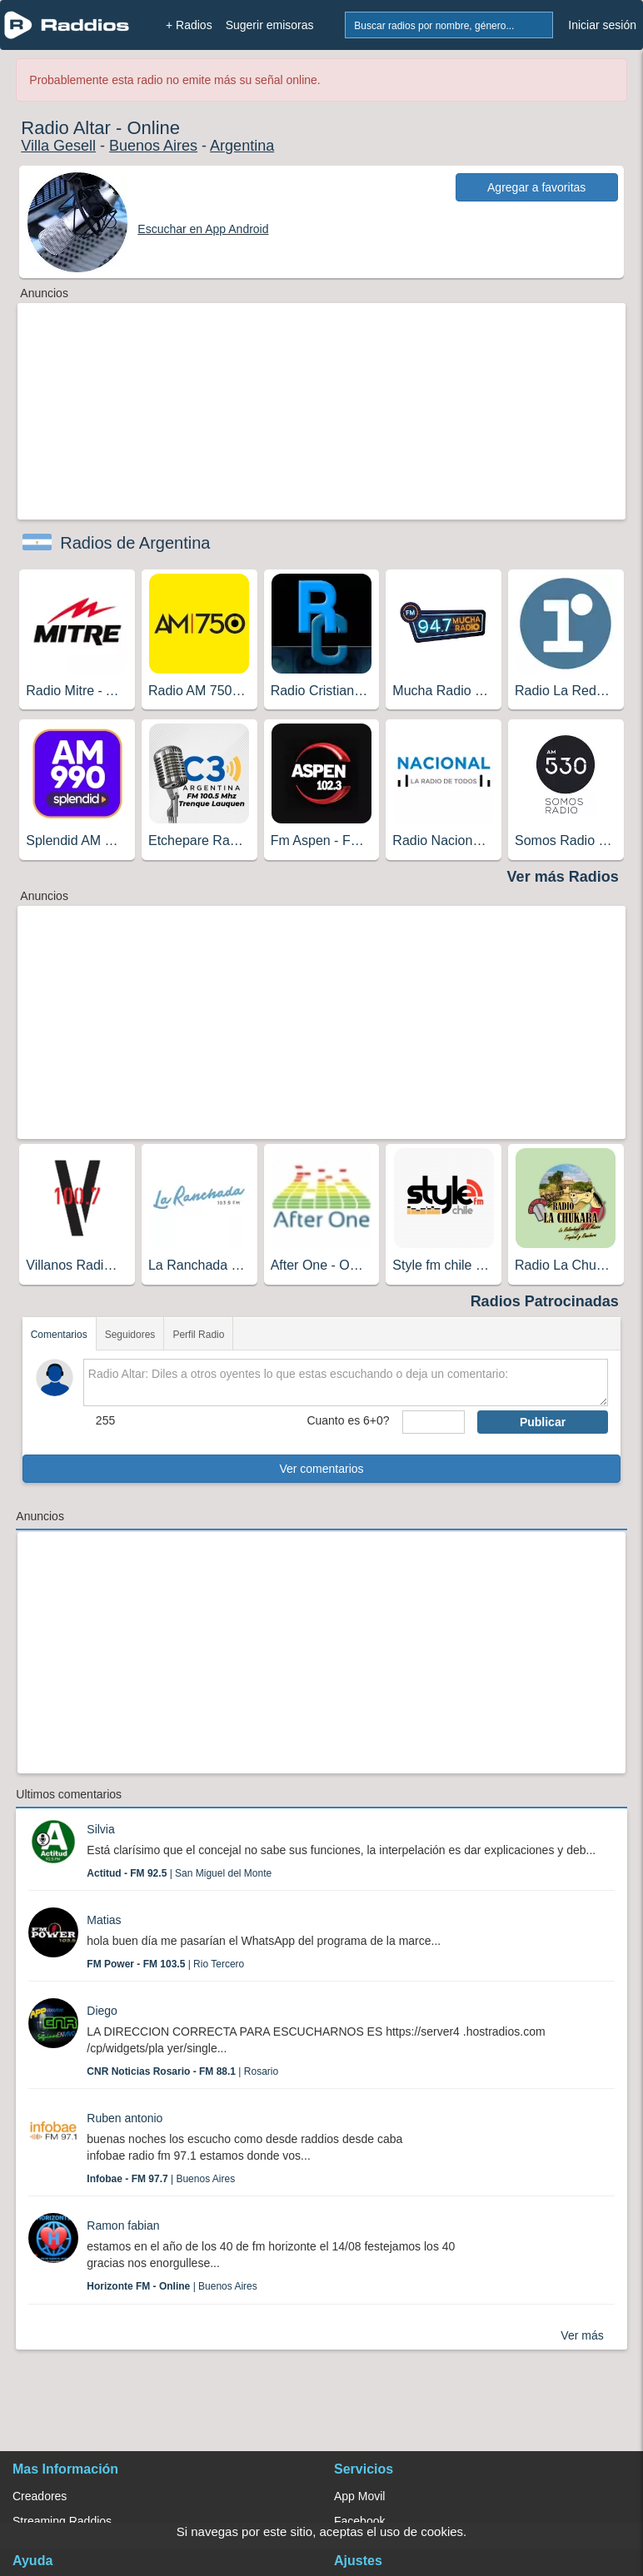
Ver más (582, 2335)
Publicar (543, 1422)
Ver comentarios (321, 1468)
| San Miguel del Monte (179, 1873)
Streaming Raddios (62, 2521)
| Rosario (182, 2071)
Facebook (359, 2521)
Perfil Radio (198, 1334)
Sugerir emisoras (270, 25)
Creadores (39, 2496)
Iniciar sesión (602, 25)
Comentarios (59, 1334)
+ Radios (189, 25)
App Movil (359, 2496)
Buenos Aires (153, 145)
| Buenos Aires (161, 2179)
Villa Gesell (58, 145)
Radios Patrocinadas (545, 1301)
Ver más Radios (563, 876)
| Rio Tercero (165, 1964)
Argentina (242, 145)
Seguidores (130, 1334)
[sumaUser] (433, 1422)
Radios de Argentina (135, 543)
